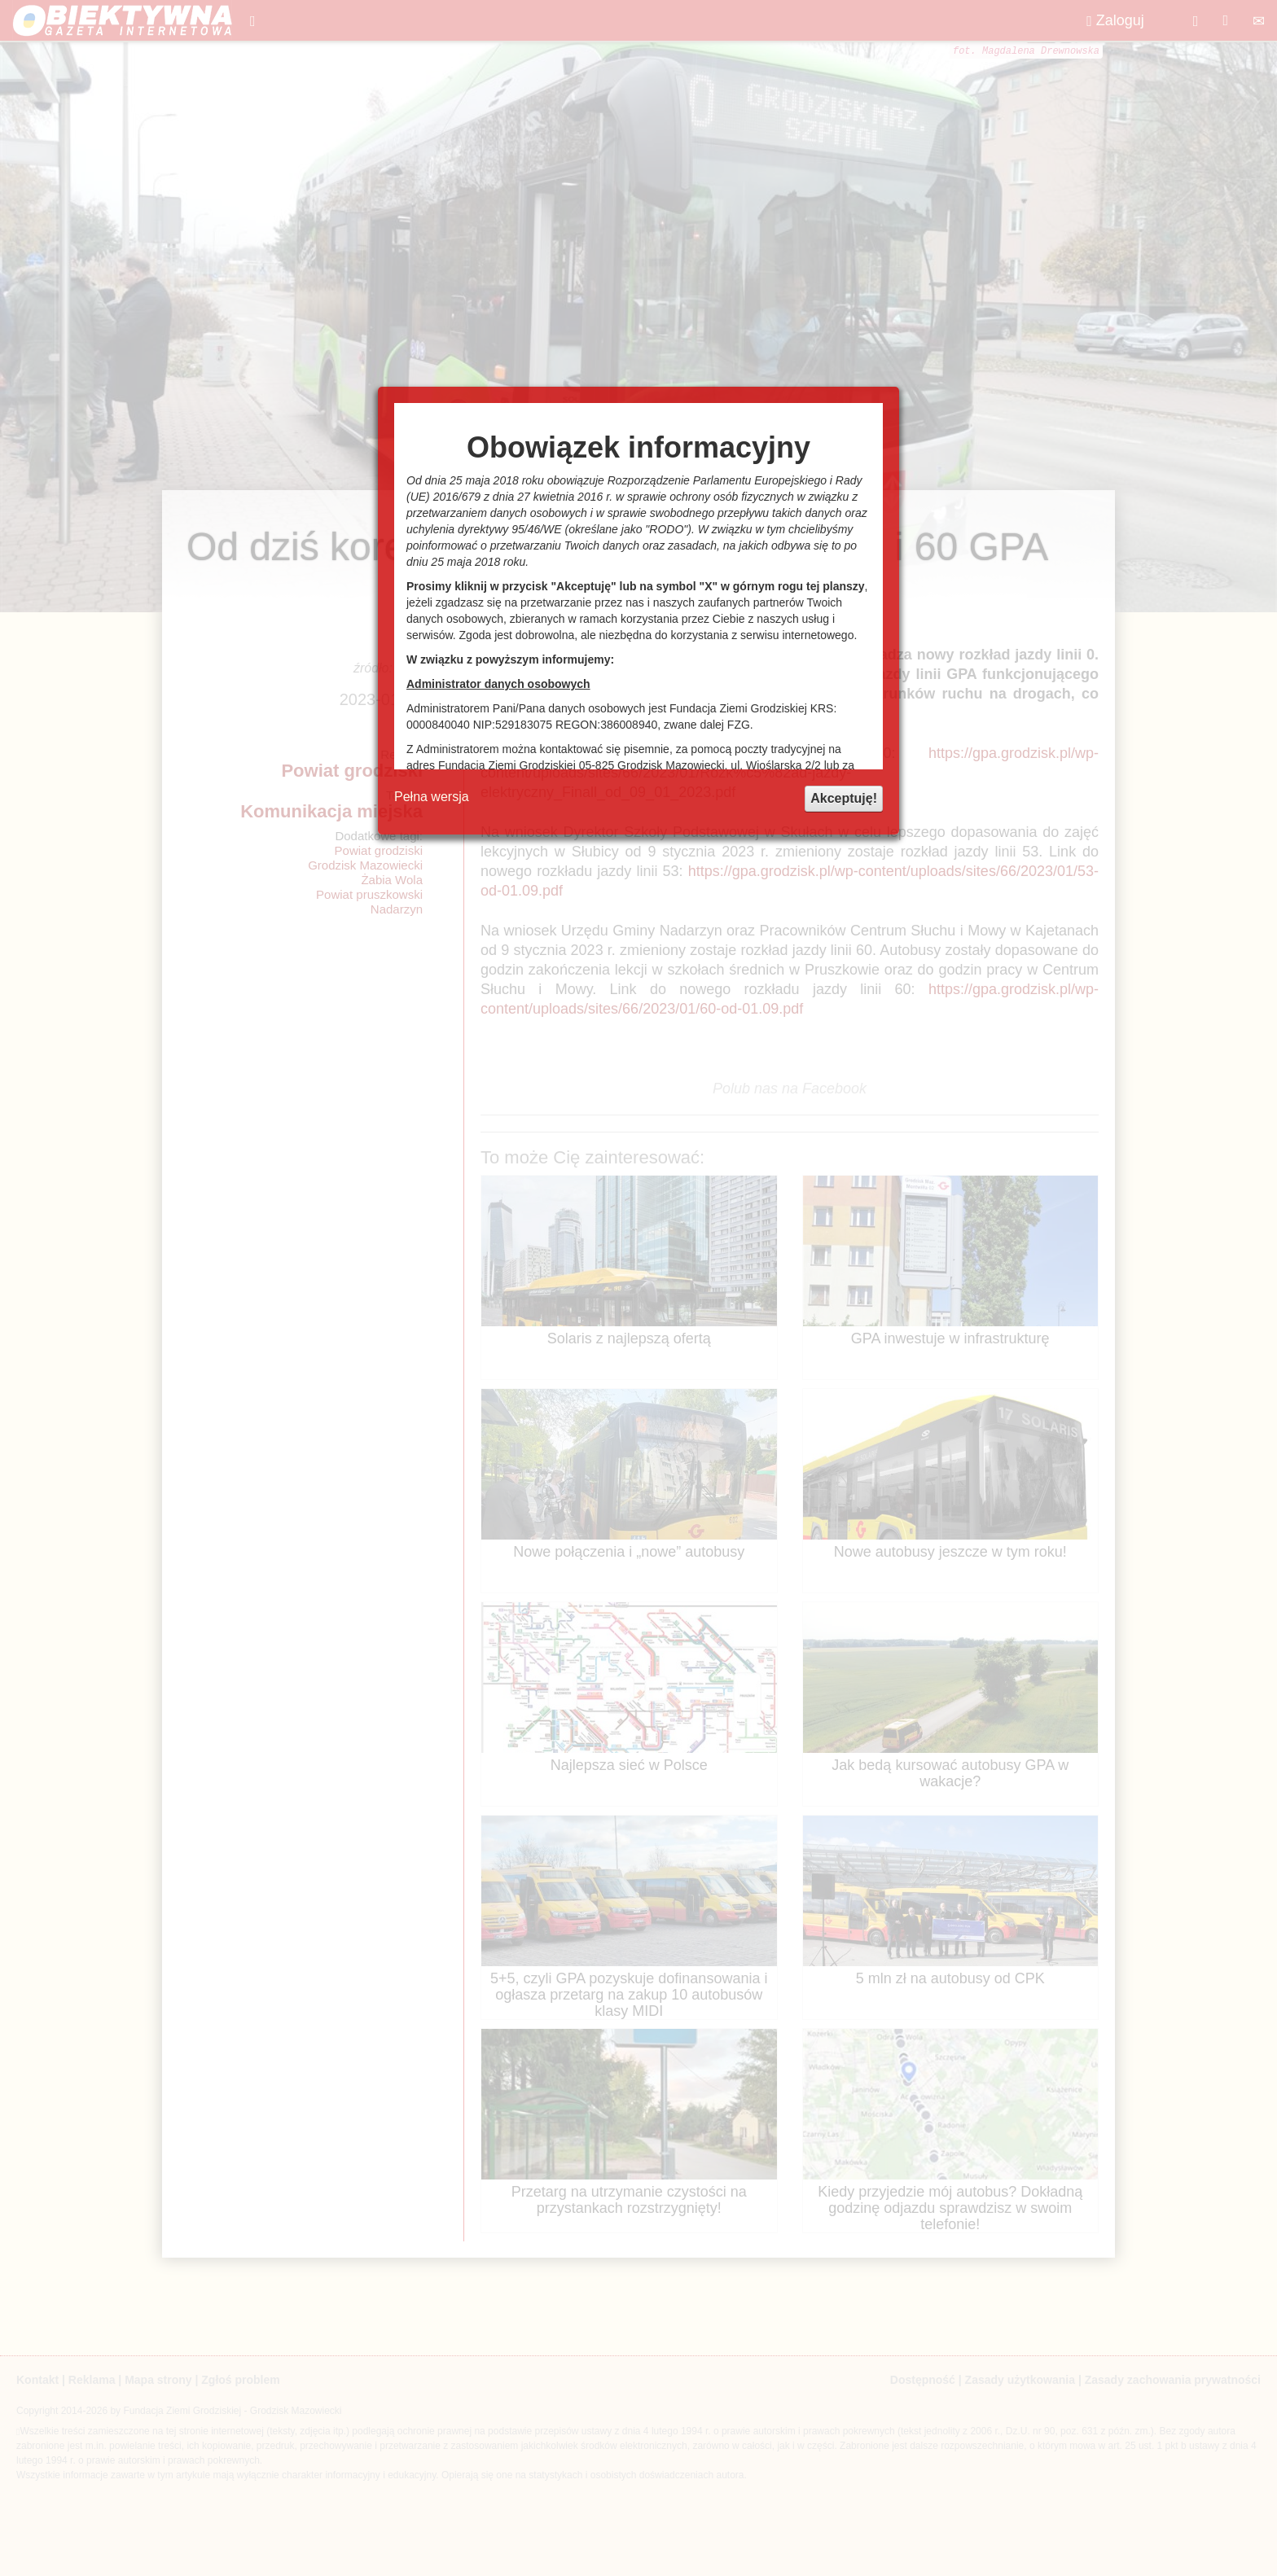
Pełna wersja (431, 797)
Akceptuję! (843, 798)
